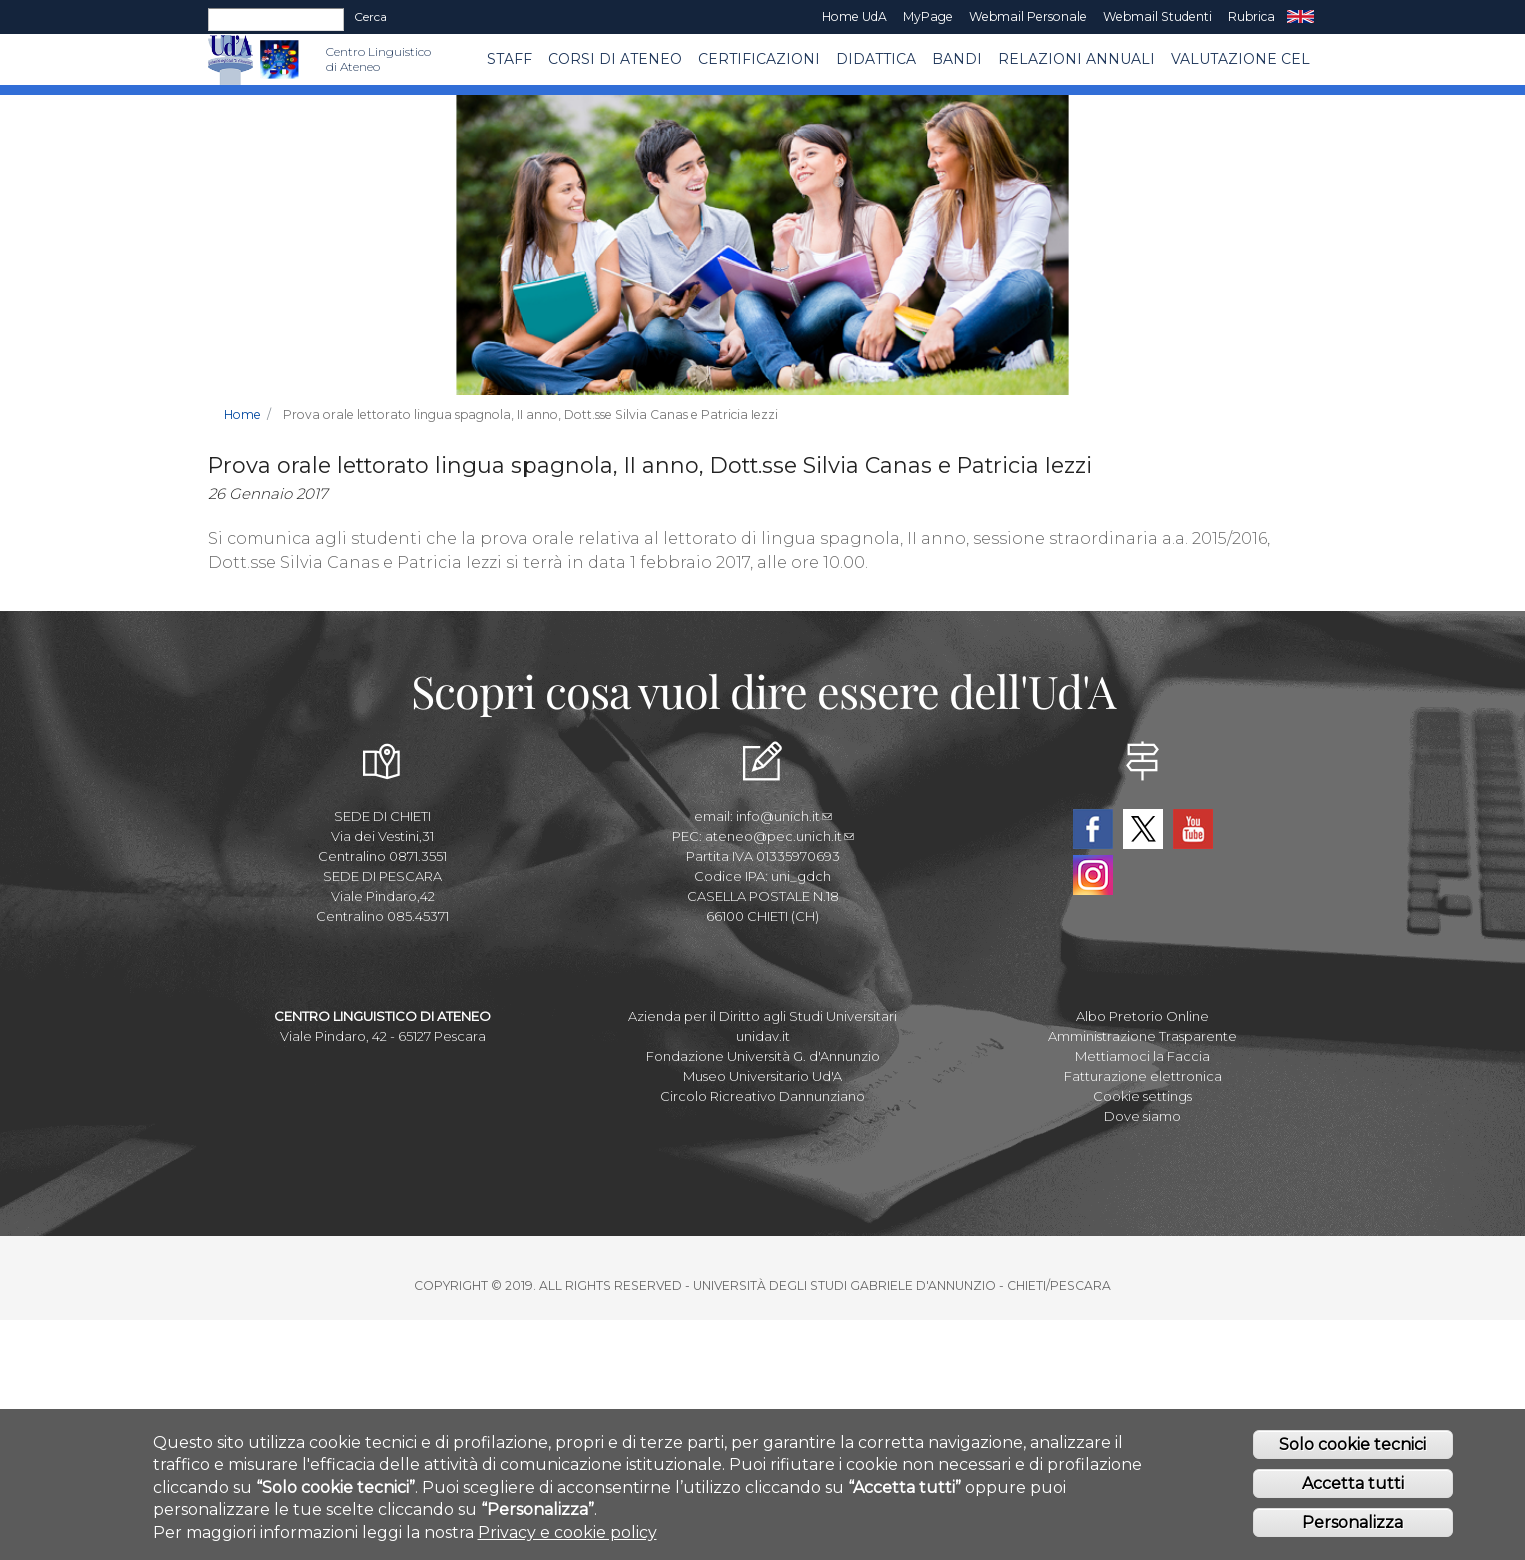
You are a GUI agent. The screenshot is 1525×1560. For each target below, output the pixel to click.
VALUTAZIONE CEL (1240, 59)
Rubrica (1251, 16)
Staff (509, 59)
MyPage (928, 16)
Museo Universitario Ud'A (762, 1076)
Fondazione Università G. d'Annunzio (763, 1056)
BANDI (957, 59)
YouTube (1193, 829)
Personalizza (1352, 1527)
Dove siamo (1142, 1116)
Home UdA (854, 16)
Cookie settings (1142, 1096)
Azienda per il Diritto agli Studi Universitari (762, 1016)
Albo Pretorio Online (1142, 1016)
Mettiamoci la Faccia (1142, 1056)
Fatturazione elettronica (1143, 1076)
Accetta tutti (1353, 1488)
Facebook (1093, 829)
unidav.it (763, 1036)
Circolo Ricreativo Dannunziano (762, 1096)
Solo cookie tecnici (1352, 1449)
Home (242, 414)
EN (1300, 17)
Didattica (876, 59)
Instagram (1093, 875)
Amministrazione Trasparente (1142, 1036)
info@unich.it (784, 816)
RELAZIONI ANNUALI (1076, 59)
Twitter (1143, 829)
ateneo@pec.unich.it (779, 836)
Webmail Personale (1028, 16)
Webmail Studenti (1157, 16)
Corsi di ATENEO (615, 59)
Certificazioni (759, 59)
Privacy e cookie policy (567, 1537)
